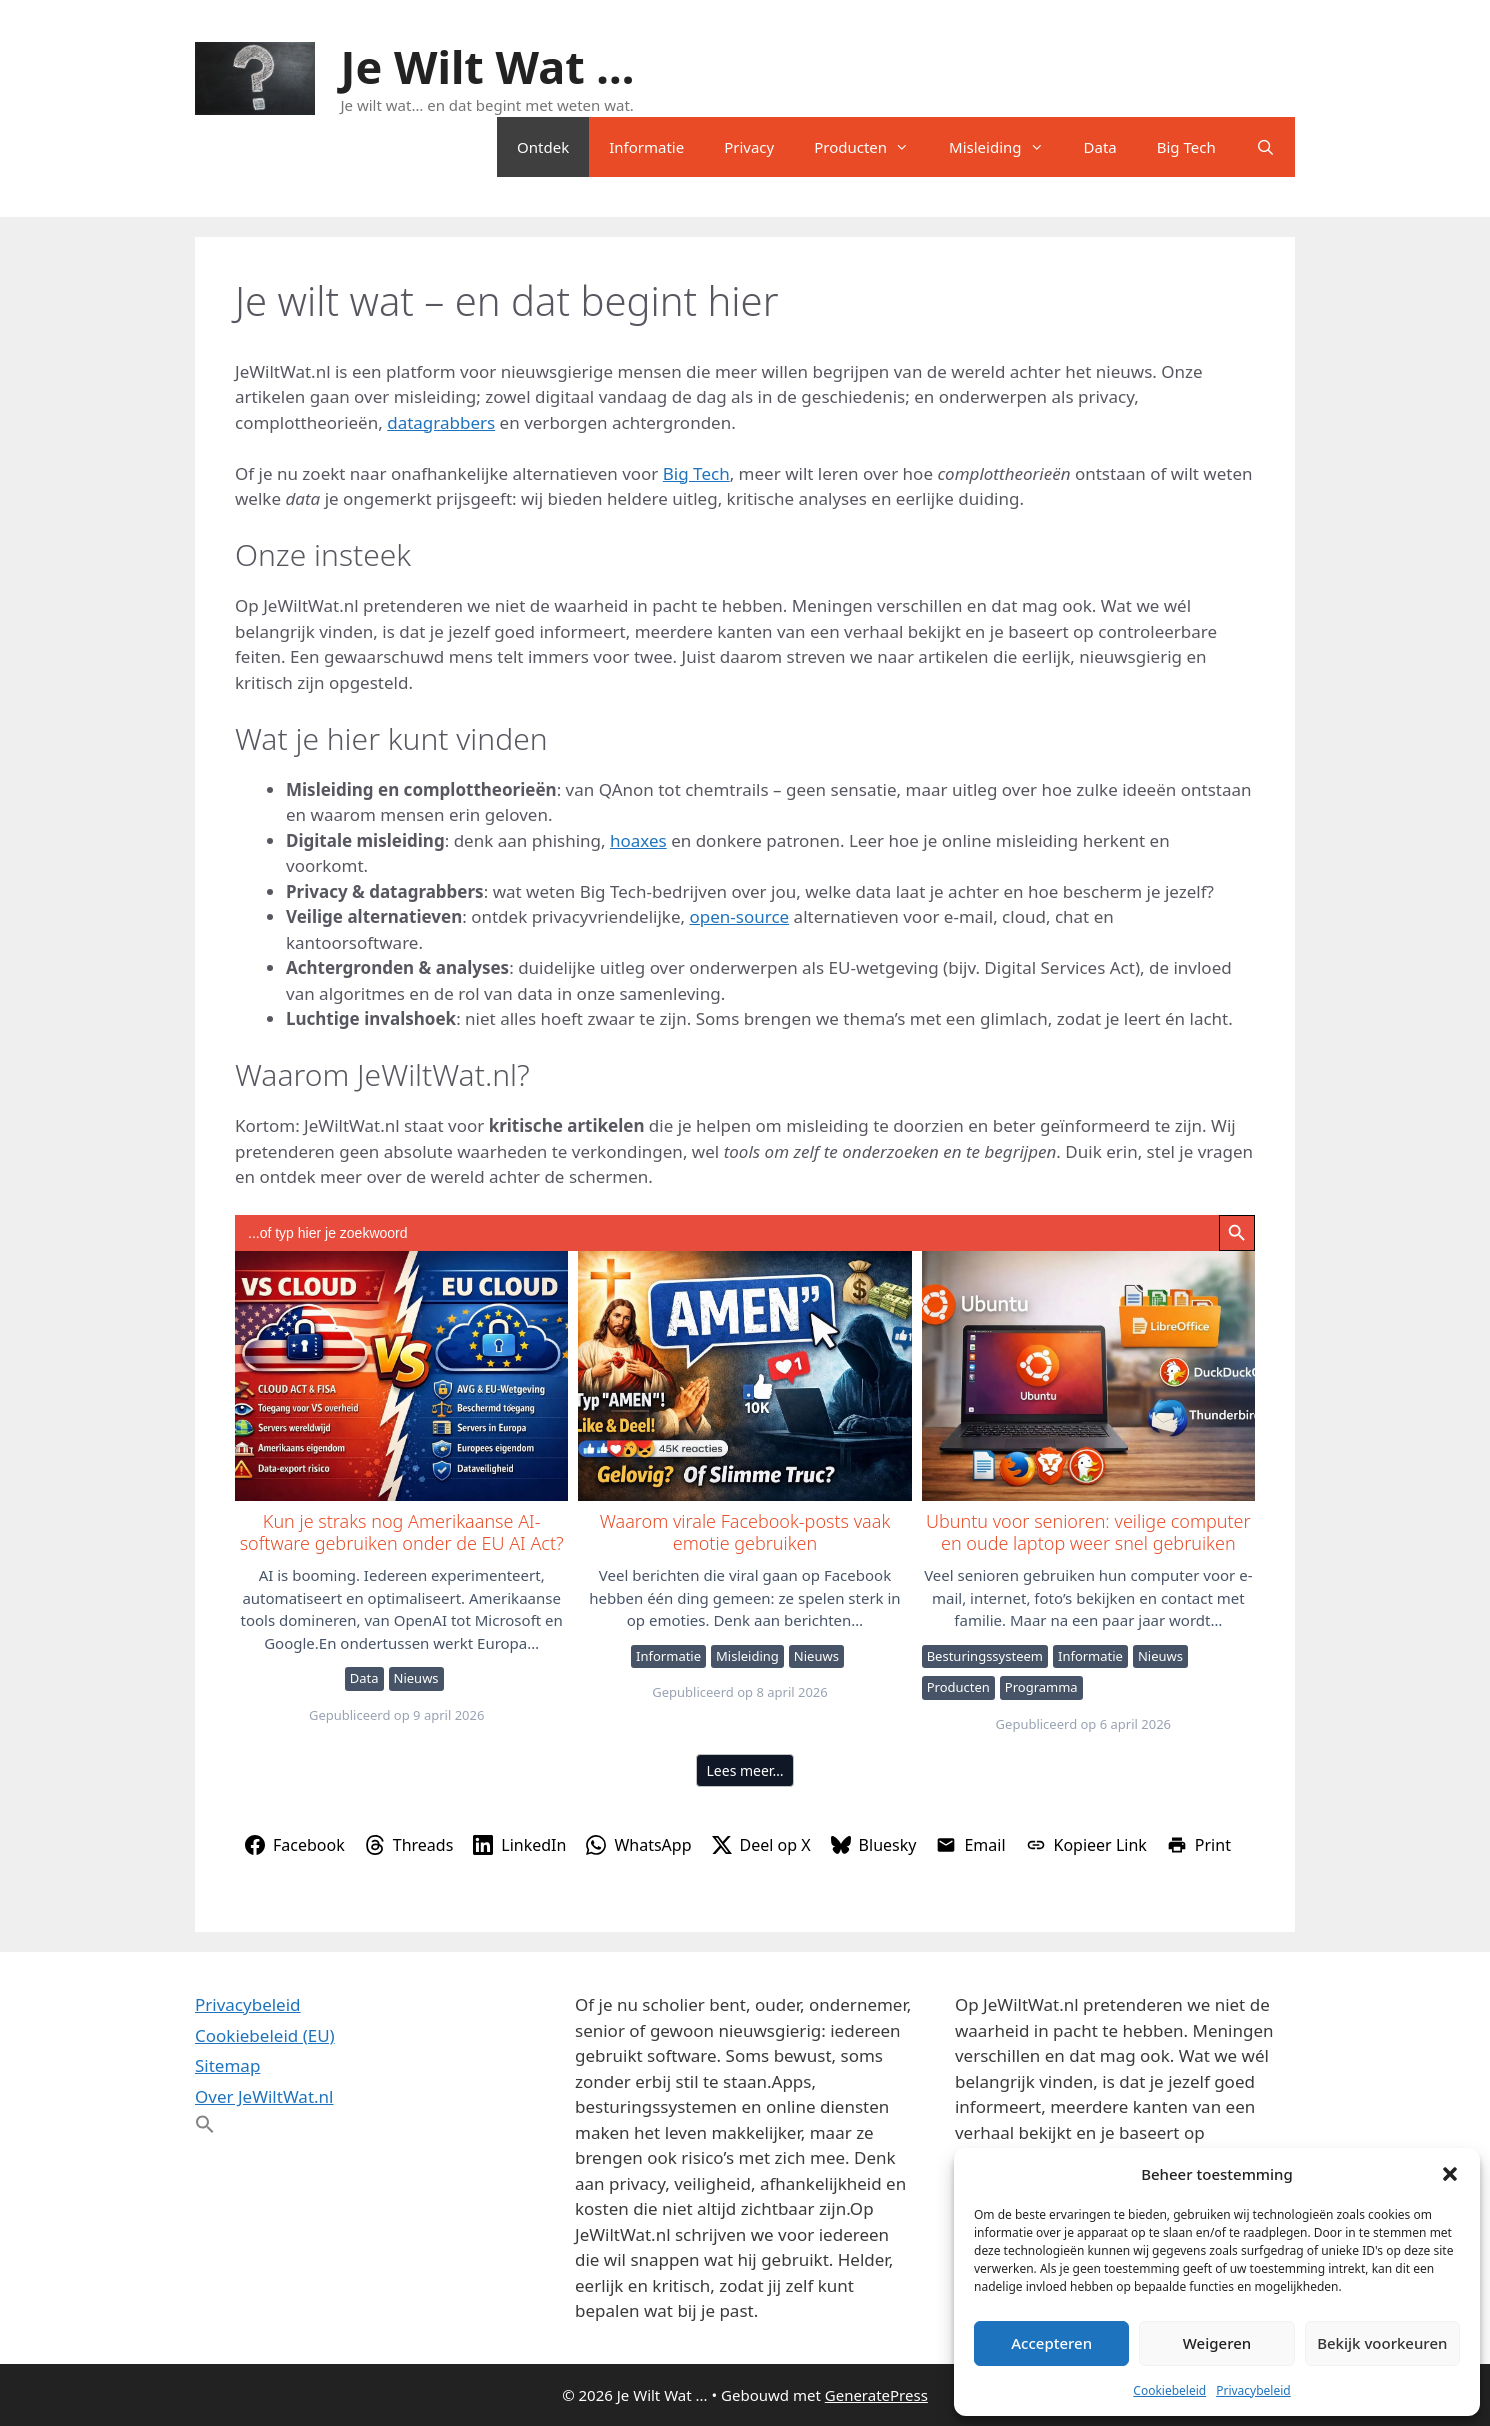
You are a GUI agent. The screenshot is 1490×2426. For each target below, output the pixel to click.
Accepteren (1051, 2343)
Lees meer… (745, 1770)
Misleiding (1006, 147)
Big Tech (1186, 147)
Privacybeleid (1253, 2390)
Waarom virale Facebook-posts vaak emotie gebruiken (743, 1375)
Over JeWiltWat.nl (264, 2096)
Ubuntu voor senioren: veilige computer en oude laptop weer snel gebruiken (1087, 1375)
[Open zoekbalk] (1265, 147)
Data (1100, 147)
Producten (871, 147)
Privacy (749, 147)
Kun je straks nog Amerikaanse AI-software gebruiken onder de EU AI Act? (400, 1375)
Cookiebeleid (1169, 2390)
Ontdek (543, 147)
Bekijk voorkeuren (1382, 2343)
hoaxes (638, 840)
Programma (1041, 1687)
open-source (740, 916)
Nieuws (416, 1678)
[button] (1450, 2174)
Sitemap (227, 2065)
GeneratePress (876, 2395)
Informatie (646, 147)
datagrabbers (441, 422)
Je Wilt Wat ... (488, 66)
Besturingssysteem (985, 1656)
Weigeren (1217, 2343)
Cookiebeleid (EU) (265, 2035)
